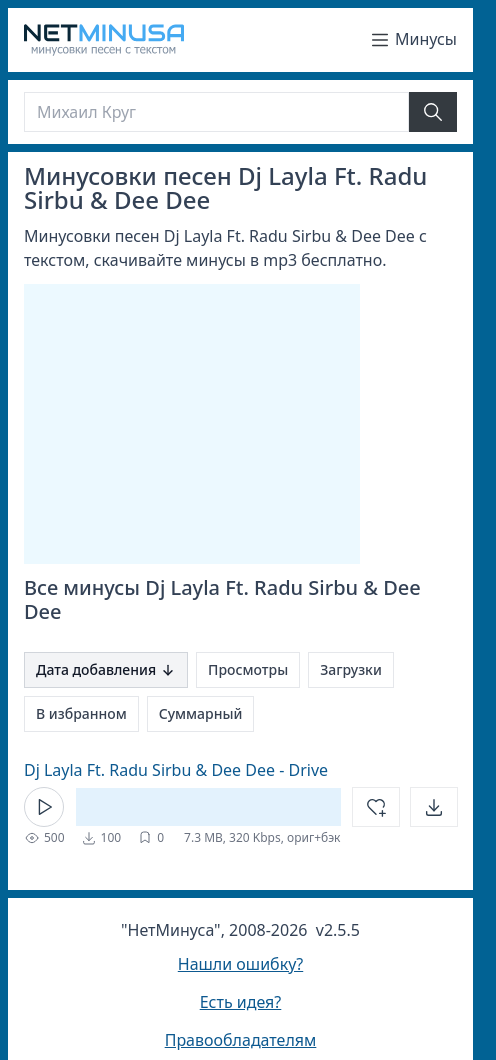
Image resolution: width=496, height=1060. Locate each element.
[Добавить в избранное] (376, 807)
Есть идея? (241, 1002)
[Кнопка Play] (44, 807)
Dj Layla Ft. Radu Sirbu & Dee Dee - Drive (176, 770)
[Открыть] (434, 807)
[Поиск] (216, 112)
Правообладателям (241, 1040)
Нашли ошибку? (240, 964)
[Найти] (433, 112)
